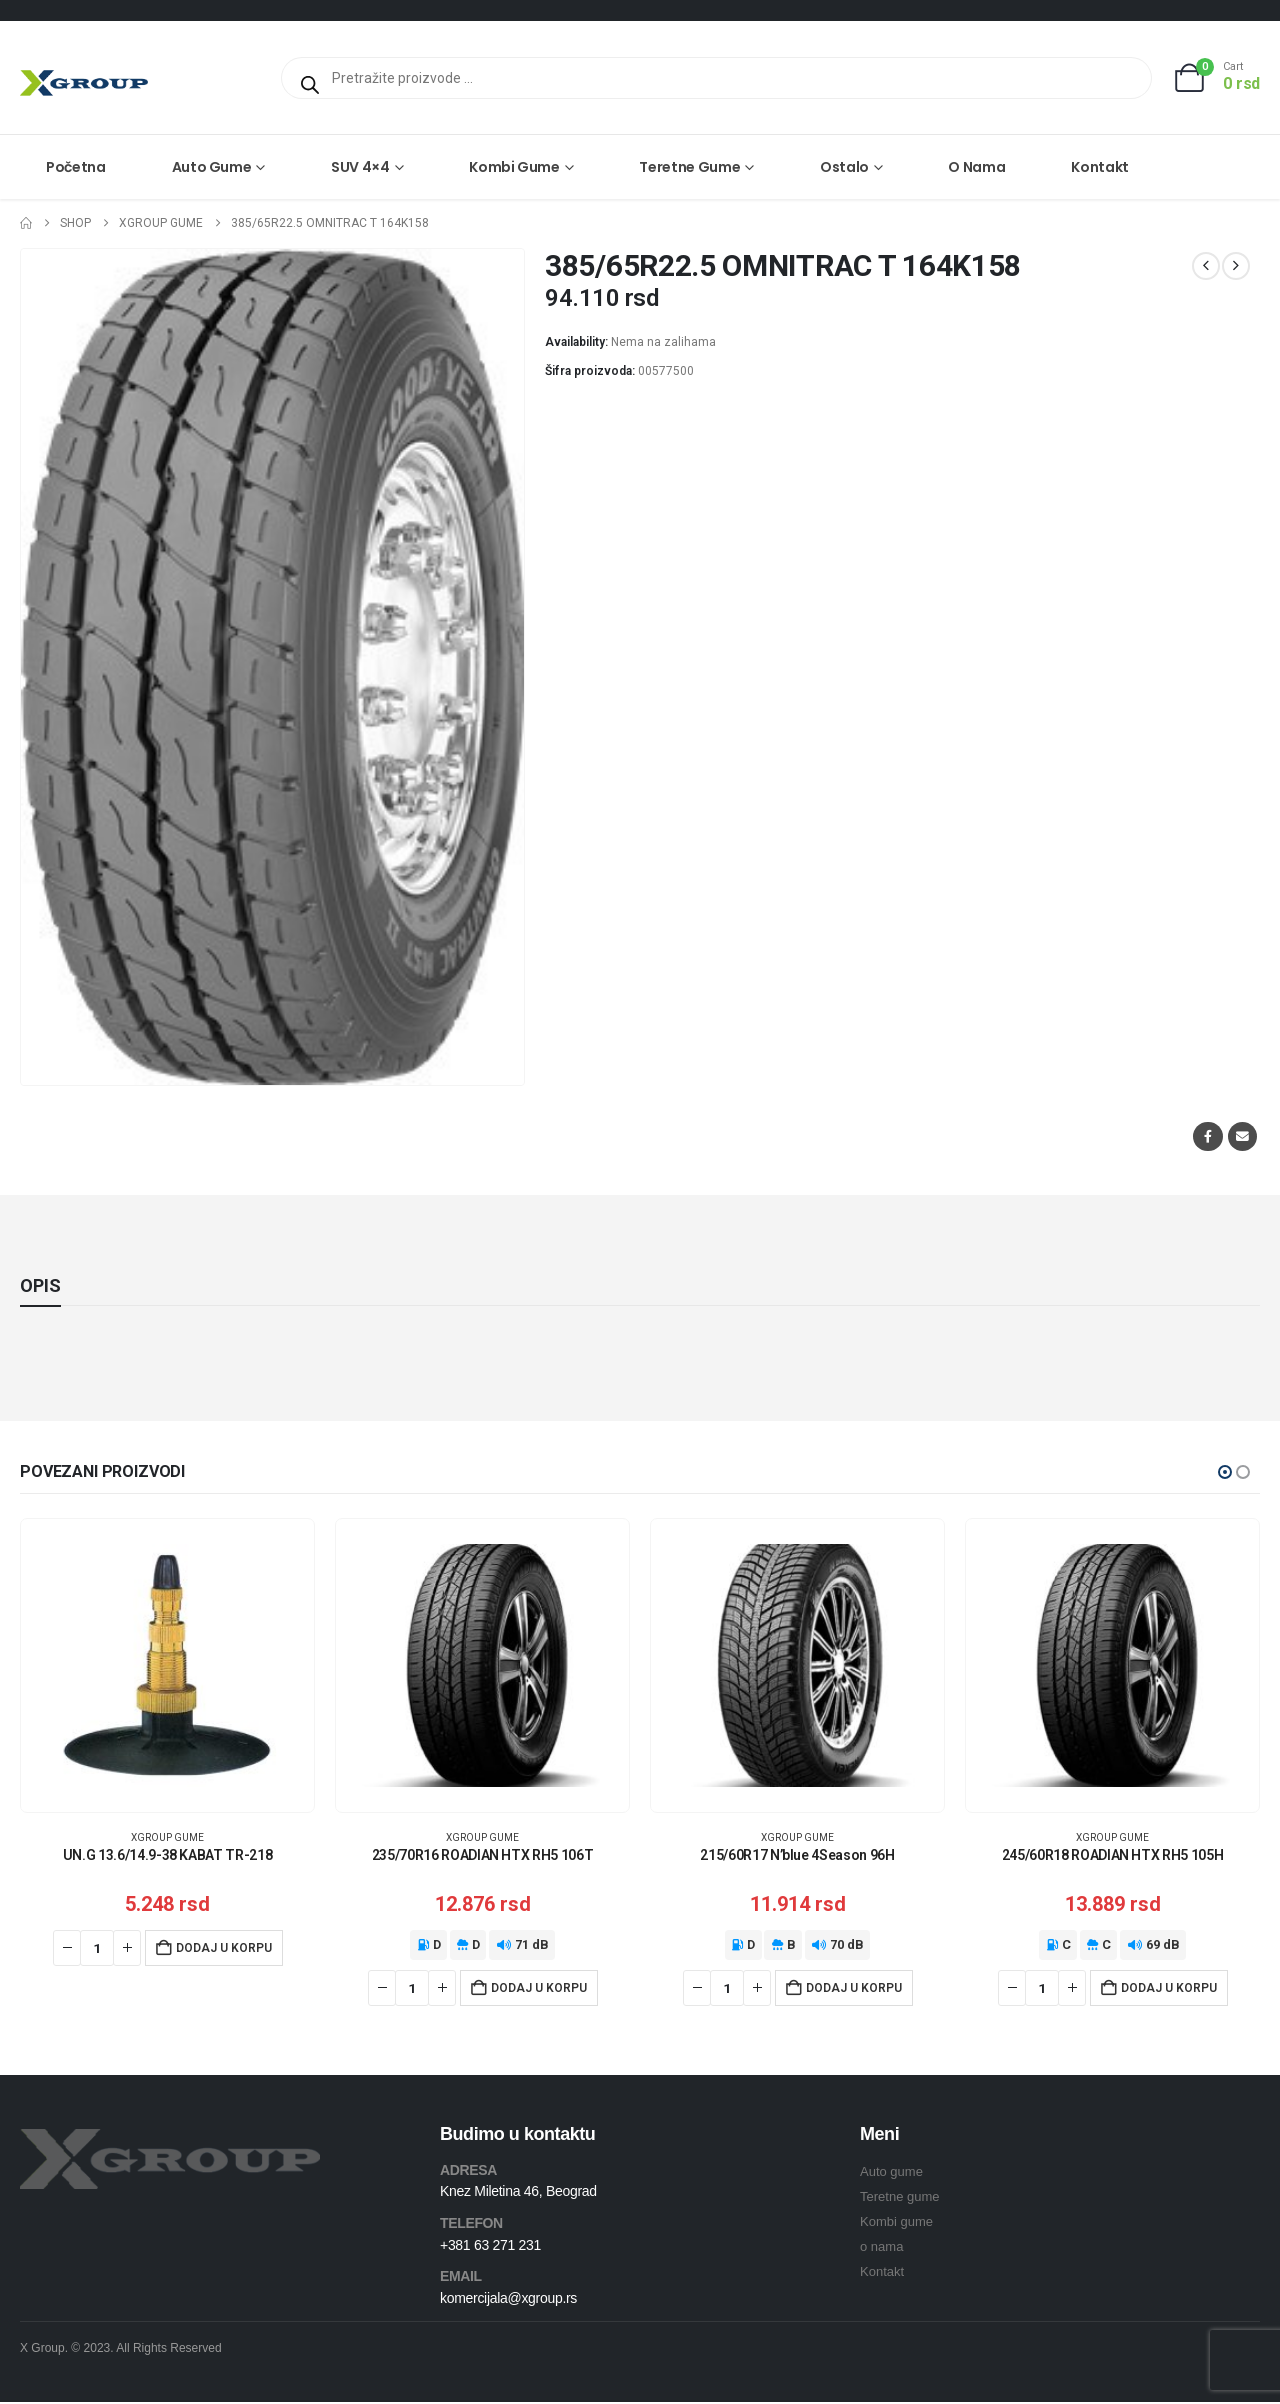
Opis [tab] (40, 1285)
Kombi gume (514, 167)
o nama (881, 2248)
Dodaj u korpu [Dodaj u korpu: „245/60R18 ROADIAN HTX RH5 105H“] (1169, 1988)
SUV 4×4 (360, 167)
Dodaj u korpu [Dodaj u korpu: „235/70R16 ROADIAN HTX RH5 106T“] (539, 1988)
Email (1242, 1136)
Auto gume (212, 167)
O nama (976, 167)
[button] (1225, 1472)
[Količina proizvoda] (97, 1948)
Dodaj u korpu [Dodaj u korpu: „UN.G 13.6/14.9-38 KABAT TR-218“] (224, 1948)
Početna (76, 167)
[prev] (1206, 266)
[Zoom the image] (170, 2142)
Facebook (1207, 1136)
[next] (1236, 266)
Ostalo (844, 167)
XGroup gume (167, 1837)
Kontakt (1100, 167)
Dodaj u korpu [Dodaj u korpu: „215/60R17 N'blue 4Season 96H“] (854, 1988)
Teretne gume (689, 167)
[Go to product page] (167, 1665)
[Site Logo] (84, 82)
